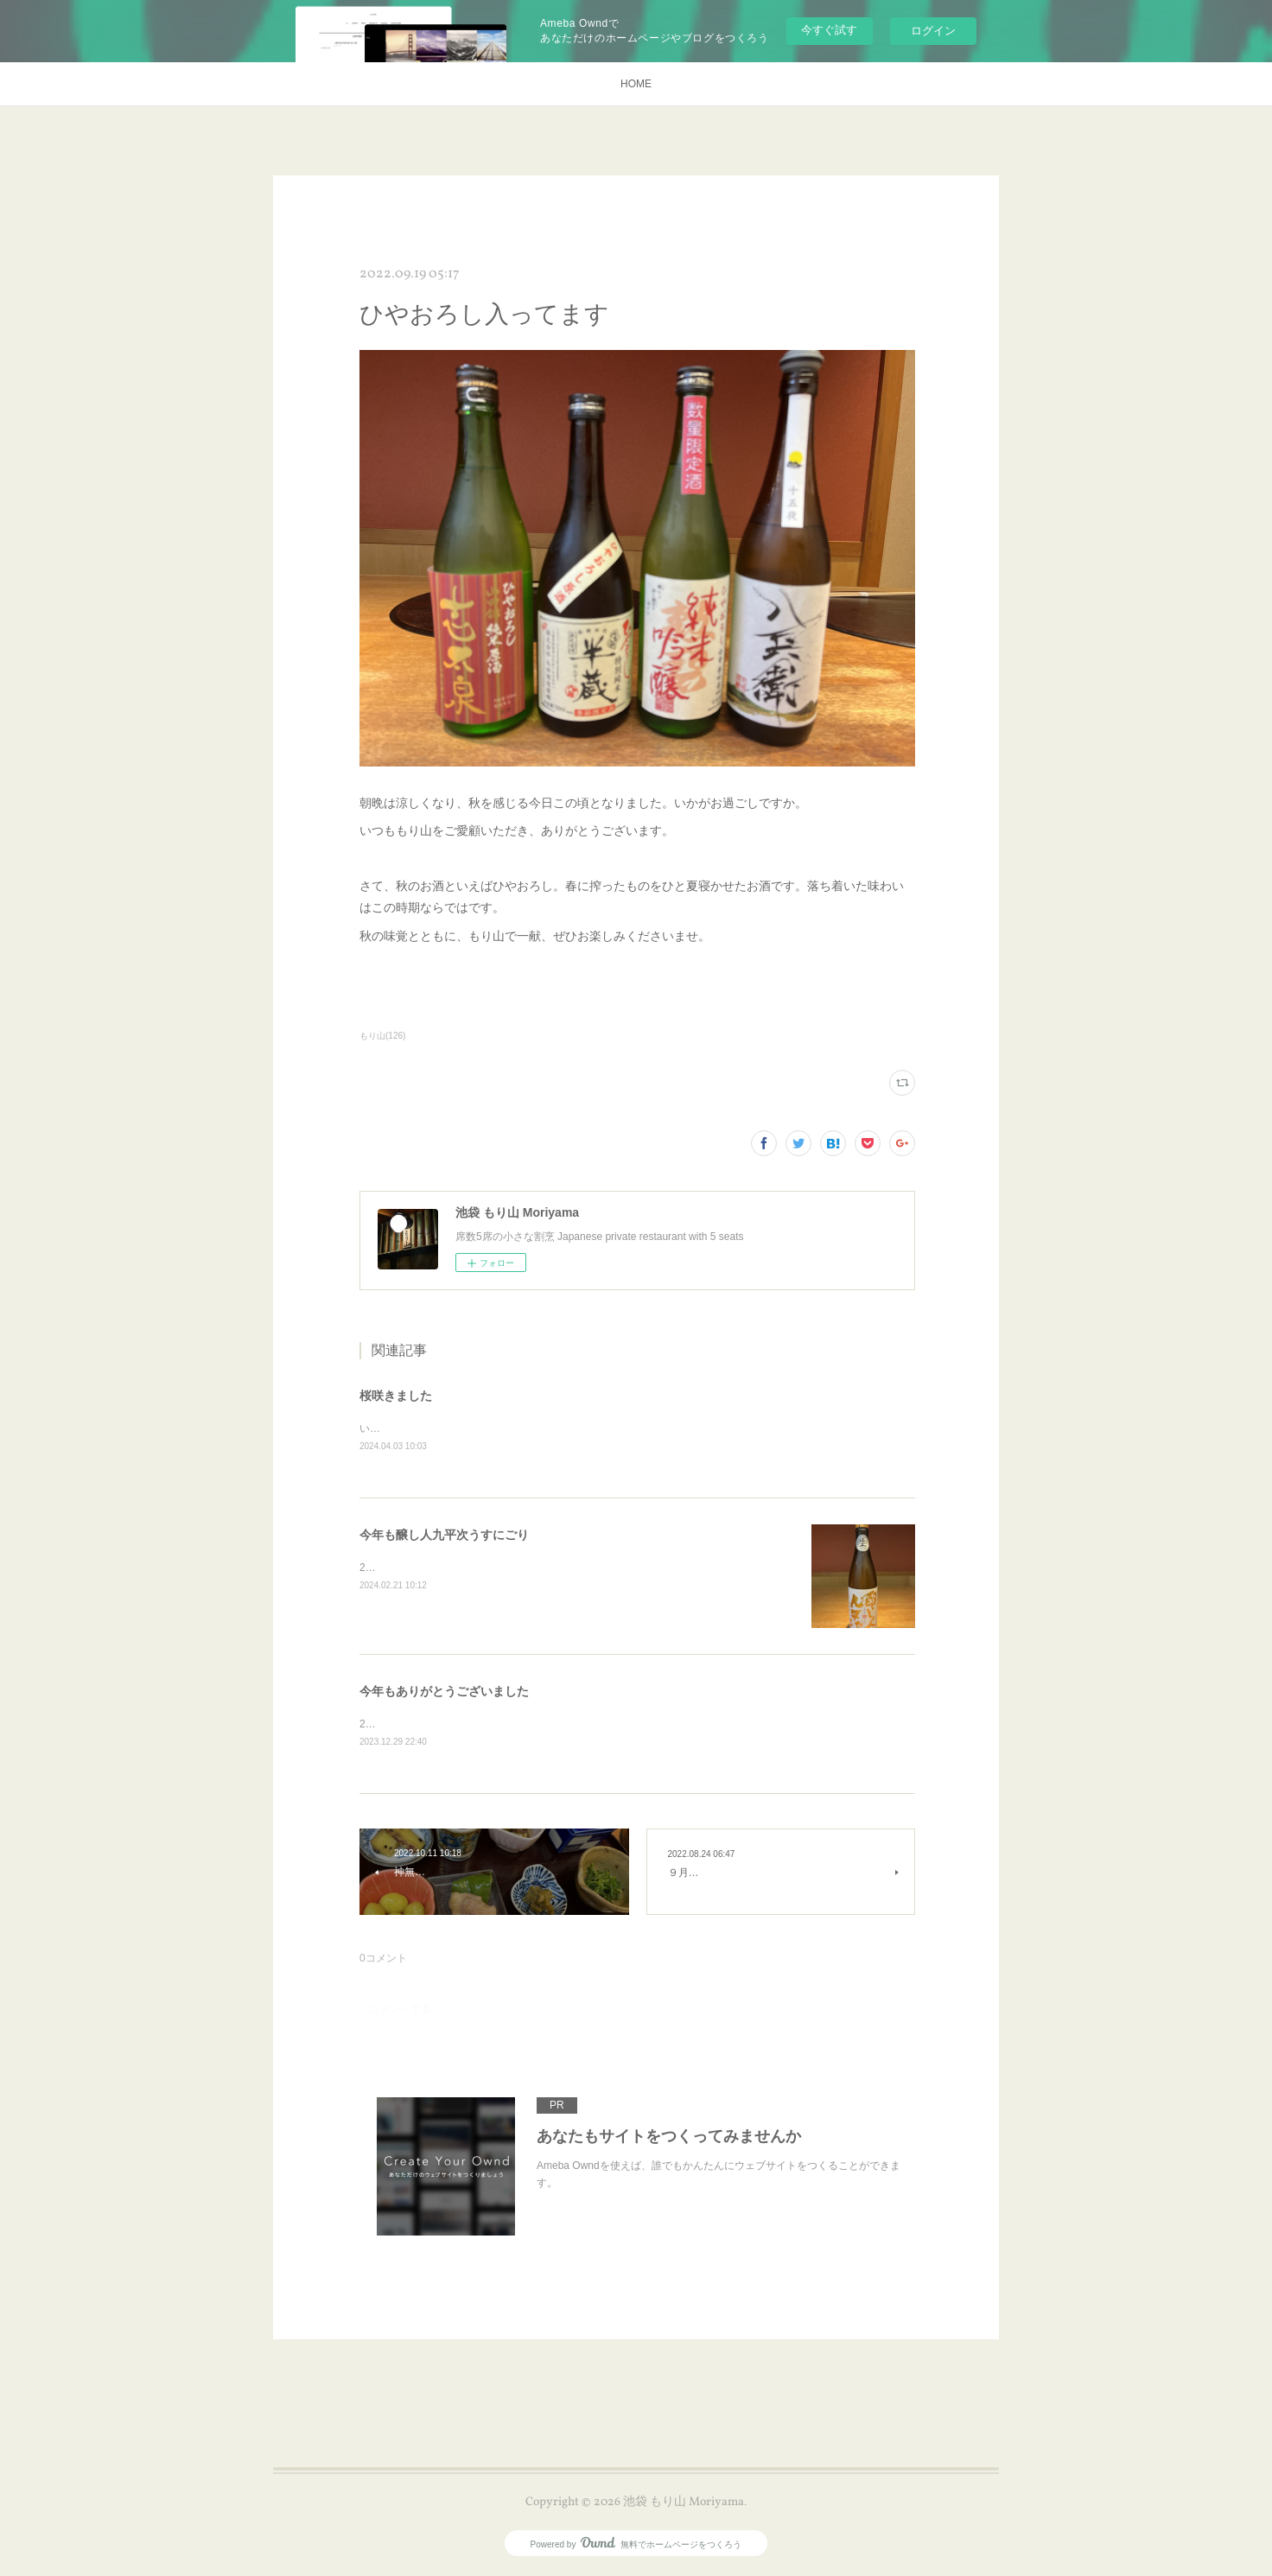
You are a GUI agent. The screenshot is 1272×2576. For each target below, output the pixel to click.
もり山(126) (382, 1035)
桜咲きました (395, 1395)
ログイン (933, 30)
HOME (636, 84)
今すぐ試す (829, 29)
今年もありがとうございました (444, 1692)
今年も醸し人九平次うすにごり (444, 1535)
